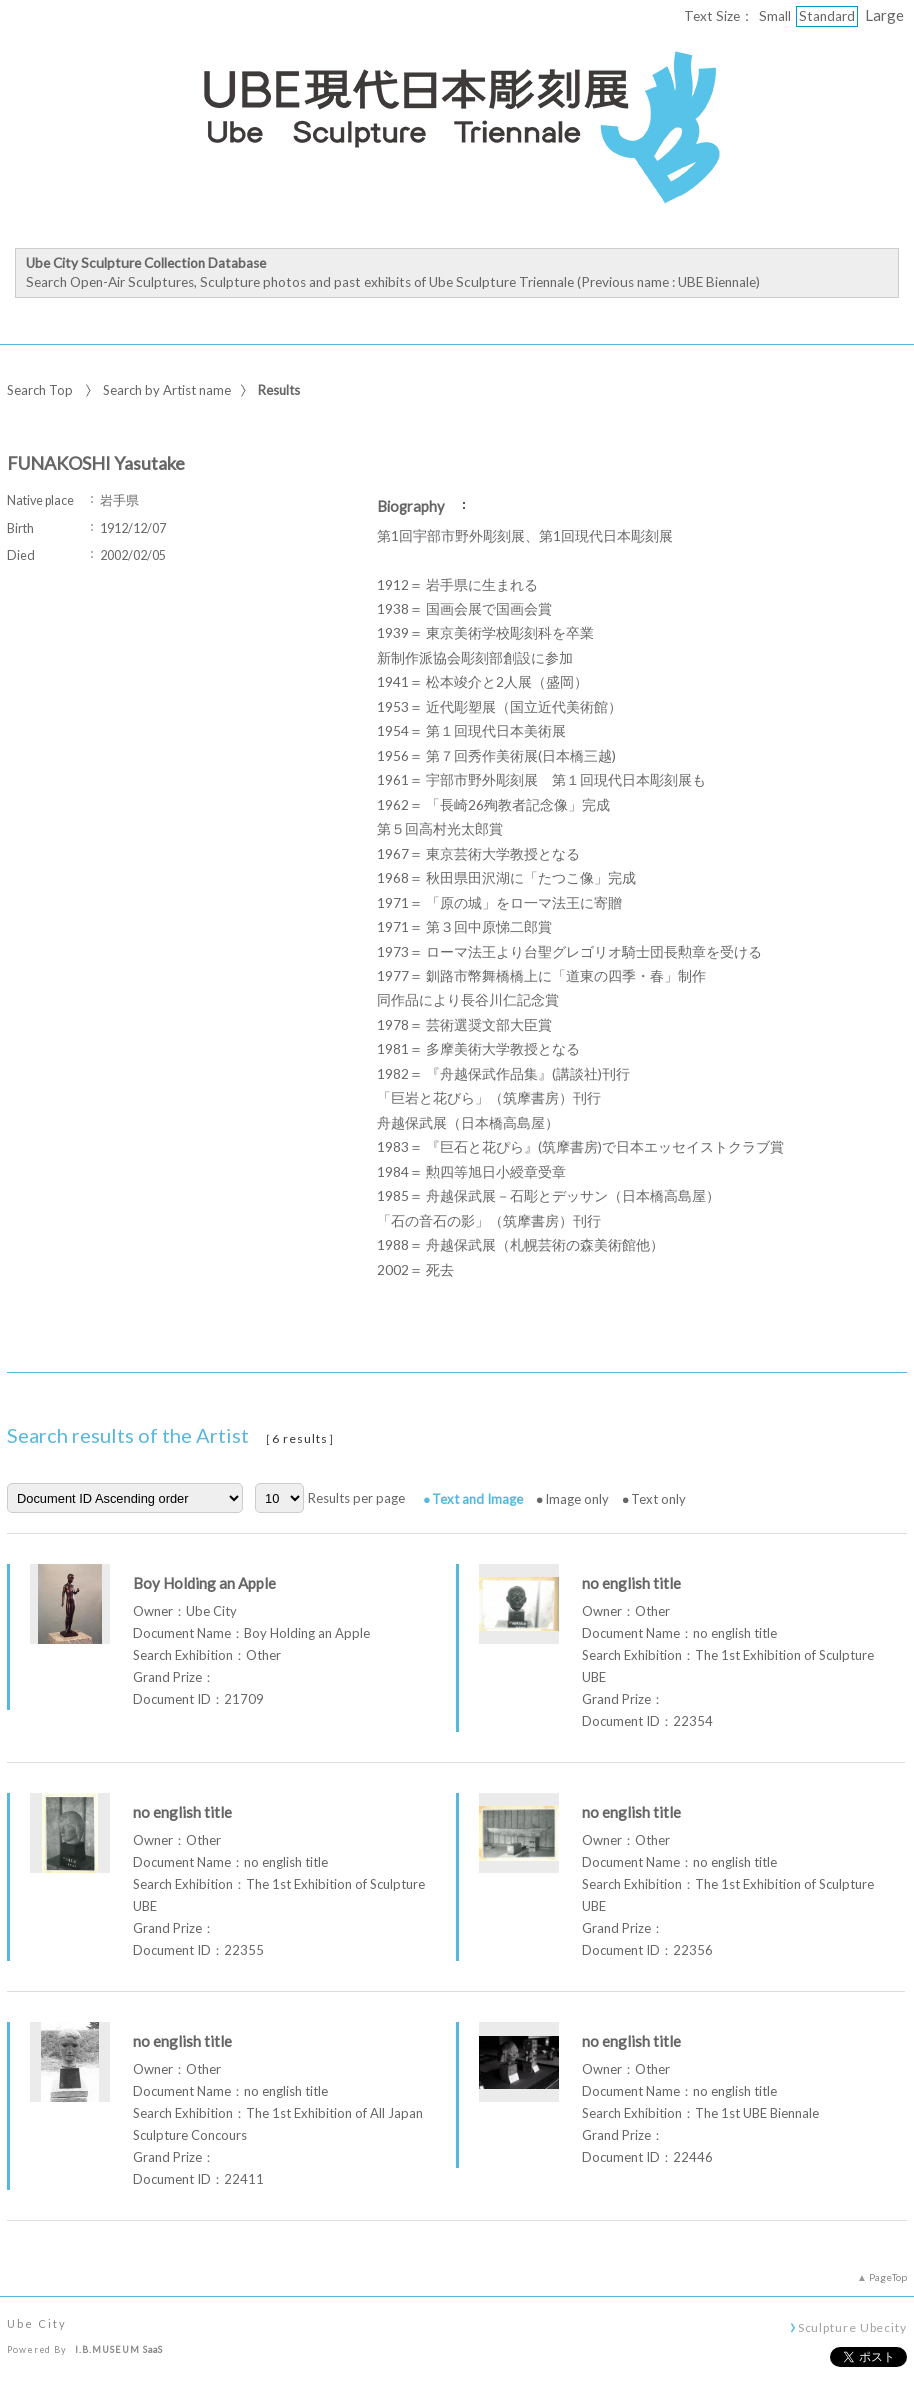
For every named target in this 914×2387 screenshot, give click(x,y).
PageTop (888, 2277)
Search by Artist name (167, 390)
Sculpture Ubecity (852, 2327)
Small (775, 16)
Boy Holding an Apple (204, 1583)
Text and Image (477, 1499)
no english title (631, 1583)
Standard (827, 16)
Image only (577, 1499)
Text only (658, 1499)
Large (884, 15)
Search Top (40, 390)
